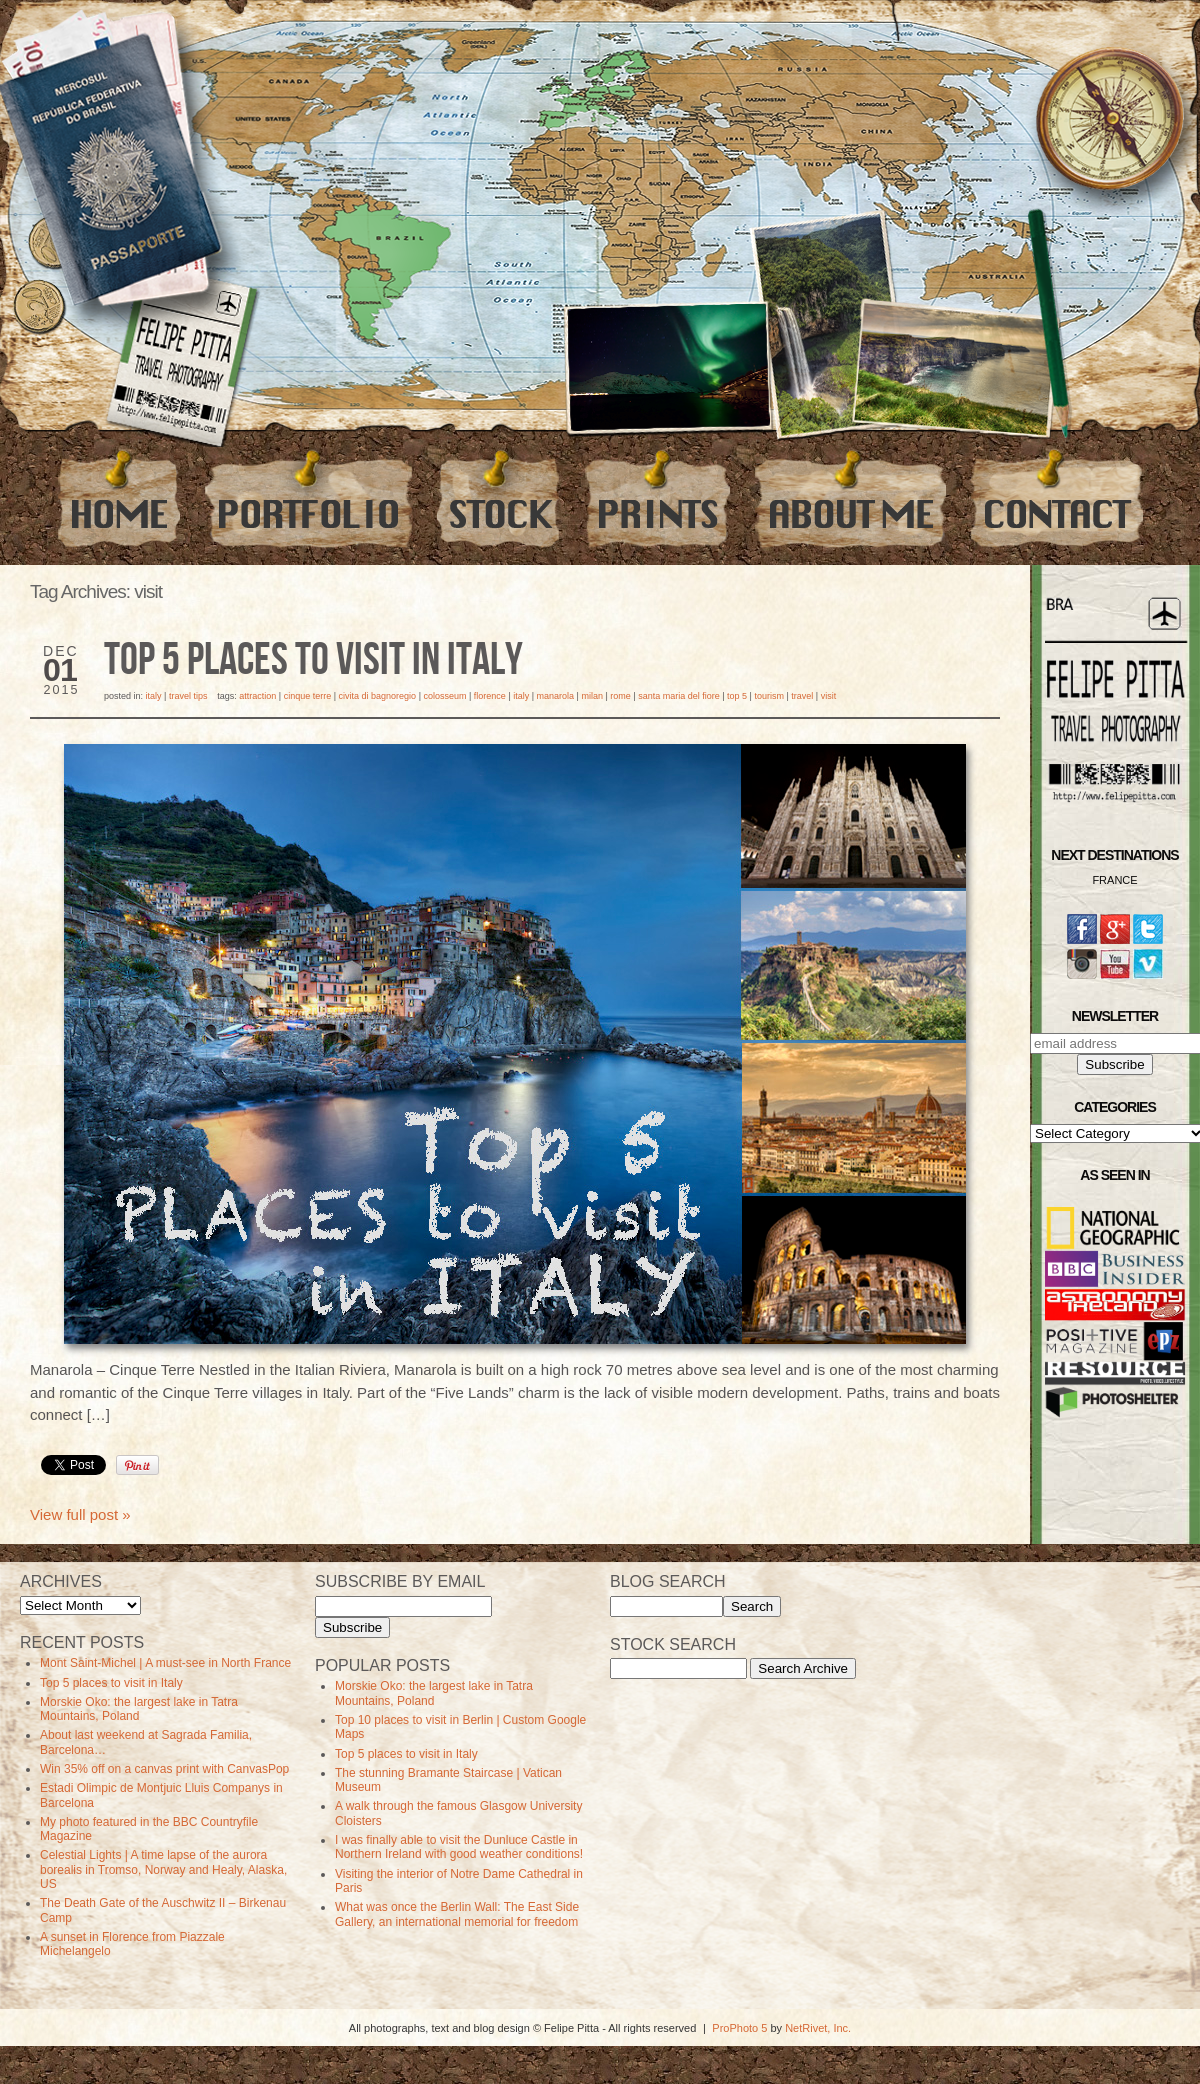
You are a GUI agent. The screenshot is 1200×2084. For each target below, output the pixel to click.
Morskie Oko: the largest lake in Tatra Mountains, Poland (139, 1709)
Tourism (769, 696)
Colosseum (444, 696)
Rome (620, 696)
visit (829, 696)
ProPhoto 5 (739, 2028)
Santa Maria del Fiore (679, 696)
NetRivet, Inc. (818, 2028)
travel (802, 696)
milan (592, 696)
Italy (154, 696)
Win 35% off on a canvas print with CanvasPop (164, 1769)
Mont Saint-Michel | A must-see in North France (165, 1663)
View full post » (80, 1514)
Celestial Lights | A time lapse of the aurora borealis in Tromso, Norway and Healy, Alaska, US (163, 1869)
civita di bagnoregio (378, 696)
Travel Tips (188, 696)
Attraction (257, 696)
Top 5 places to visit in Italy (313, 661)
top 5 (737, 696)
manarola (556, 696)
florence (490, 696)
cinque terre (308, 696)
